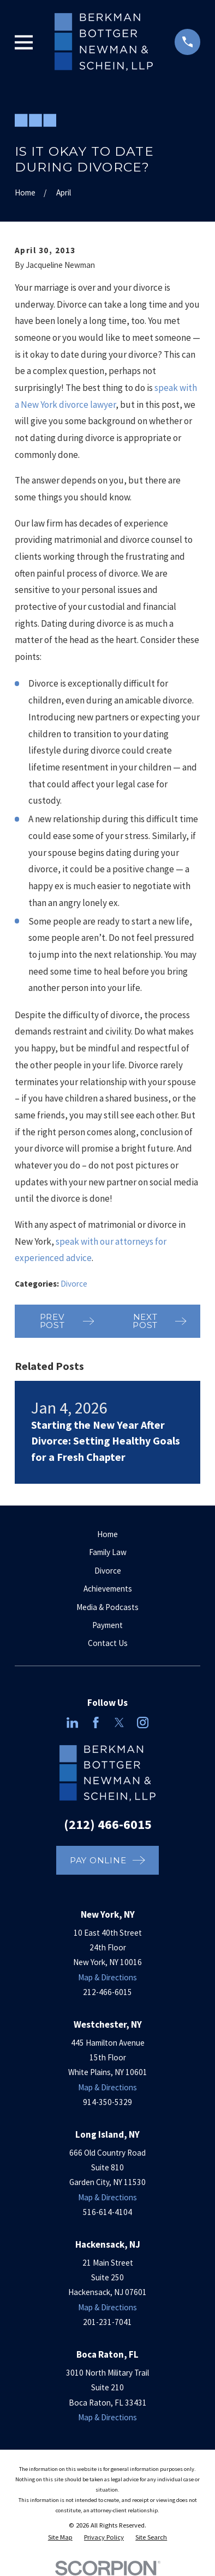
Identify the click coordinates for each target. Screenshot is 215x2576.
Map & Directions (107, 1977)
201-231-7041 (107, 2322)
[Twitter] (119, 1722)
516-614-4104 (107, 2212)
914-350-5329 (107, 2102)
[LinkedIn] (72, 1722)
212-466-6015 (107, 1992)
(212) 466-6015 (108, 1824)
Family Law (108, 1552)
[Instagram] (142, 1722)
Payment (107, 1625)
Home (107, 1534)
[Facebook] (95, 1722)
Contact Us (108, 1643)
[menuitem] (60, 2537)
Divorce (74, 1283)
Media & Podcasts (107, 1607)
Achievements (107, 1588)
